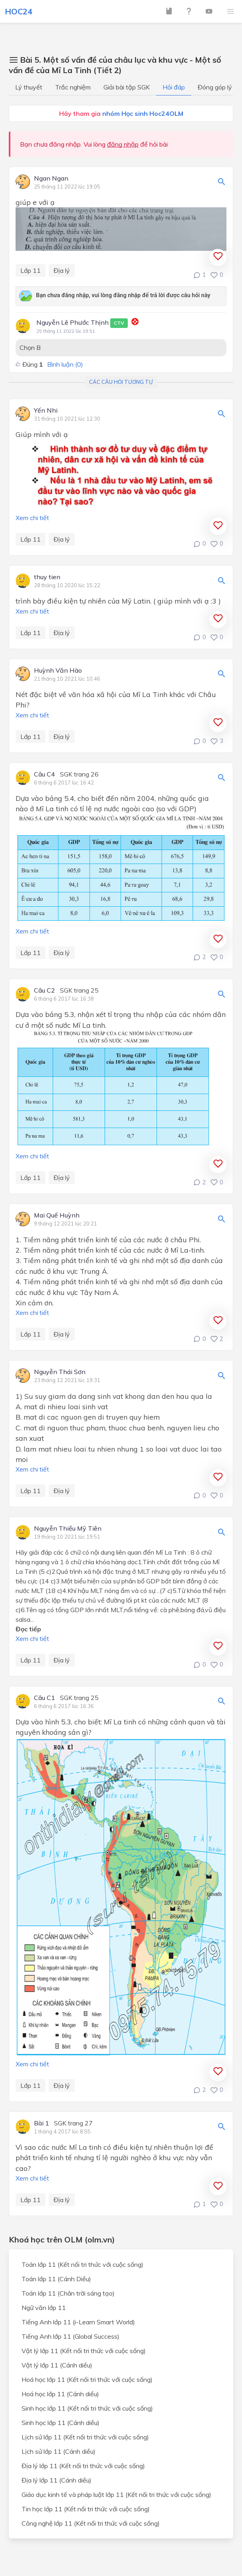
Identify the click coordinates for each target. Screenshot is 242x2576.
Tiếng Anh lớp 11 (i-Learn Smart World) (78, 2322)
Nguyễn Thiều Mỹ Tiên (67, 1528)
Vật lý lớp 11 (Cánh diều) (57, 2365)
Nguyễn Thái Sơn (59, 1372)
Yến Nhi (46, 410)
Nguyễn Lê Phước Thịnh (82, 323)
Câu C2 (44, 990)
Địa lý (62, 270)
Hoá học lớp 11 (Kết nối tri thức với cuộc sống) (87, 2379)
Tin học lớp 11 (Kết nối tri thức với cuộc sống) (86, 2509)
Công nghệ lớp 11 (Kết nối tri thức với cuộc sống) (91, 2523)
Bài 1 (41, 2123)
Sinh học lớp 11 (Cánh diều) (60, 2423)
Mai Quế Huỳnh (56, 1215)
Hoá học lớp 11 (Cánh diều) (60, 2394)
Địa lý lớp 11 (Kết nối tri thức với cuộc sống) (83, 2466)
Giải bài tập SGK (126, 87)
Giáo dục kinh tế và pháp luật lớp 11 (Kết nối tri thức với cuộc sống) (116, 2495)
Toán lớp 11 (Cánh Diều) (56, 2279)
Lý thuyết (28, 87)
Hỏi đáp (174, 87)
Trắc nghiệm (73, 87)
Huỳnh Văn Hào (58, 670)
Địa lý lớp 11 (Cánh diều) (56, 2480)
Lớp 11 (30, 270)
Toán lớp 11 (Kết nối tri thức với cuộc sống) (82, 2264)
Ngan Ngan (51, 178)
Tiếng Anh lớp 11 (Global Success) (70, 2336)
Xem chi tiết (32, 518)
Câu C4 (44, 774)
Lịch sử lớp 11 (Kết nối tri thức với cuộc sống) (85, 2437)
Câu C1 (44, 1698)
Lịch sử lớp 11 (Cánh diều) (58, 2451)
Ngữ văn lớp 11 (44, 2308)
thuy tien (47, 577)
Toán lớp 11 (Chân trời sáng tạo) (68, 2293)
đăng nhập (123, 144)
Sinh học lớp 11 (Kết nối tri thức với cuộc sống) (87, 2408)
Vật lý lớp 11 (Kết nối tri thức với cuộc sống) (84, 2351)
